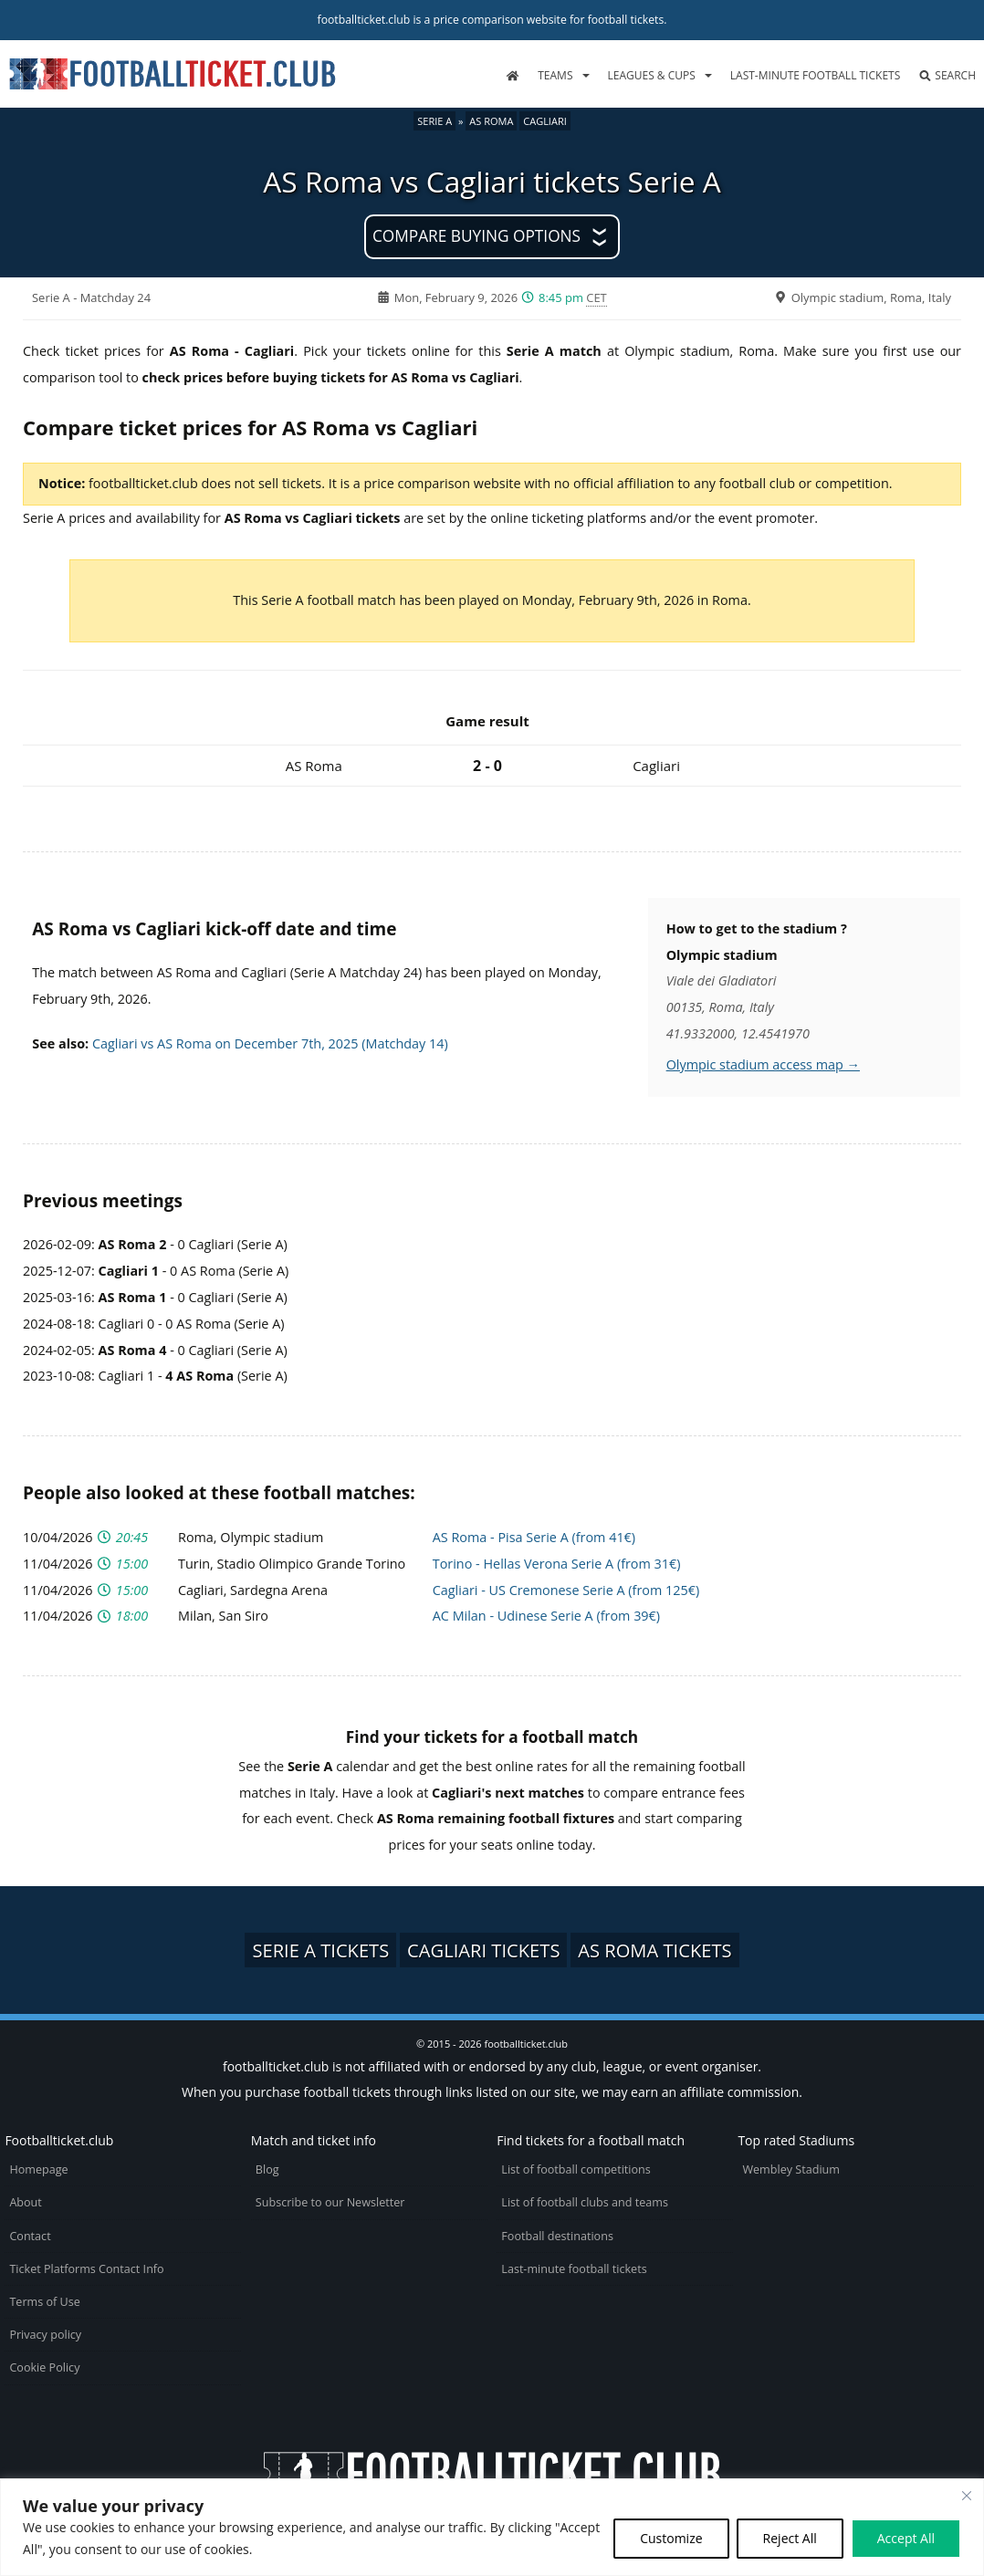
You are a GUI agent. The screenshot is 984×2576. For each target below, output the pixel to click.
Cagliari (545, 121)
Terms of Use (44, 2302)
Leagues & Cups (652, 75)
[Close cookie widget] (966, 2495)
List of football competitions (576, 2169)
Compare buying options (476, 235)
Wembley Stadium (791, 2169)
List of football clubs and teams (584, 2202)
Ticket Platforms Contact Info (86, 2269)
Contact (29, 2236)
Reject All (790, 2538)
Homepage (38, 2169)
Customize (671, 2538)
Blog (267, 2169)
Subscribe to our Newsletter (330, 2202)
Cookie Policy (44, 2367)
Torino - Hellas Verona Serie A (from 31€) (557, 1563)
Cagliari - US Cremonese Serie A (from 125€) (566, 1590)
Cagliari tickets (483, 1950)
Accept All (906, 2538)
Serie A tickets (320, 1950)
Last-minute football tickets (815, 75)
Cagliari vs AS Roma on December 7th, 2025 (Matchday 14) (270, 1043)
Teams (555, 75)
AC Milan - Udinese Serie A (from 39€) (546, 1615)
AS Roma (491, 121)
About (25, 2202)
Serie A (434, 121)
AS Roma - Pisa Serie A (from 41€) (534, 1537)
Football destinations (557, 2236)
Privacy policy (45, 2334)
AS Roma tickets (654, 1950)
